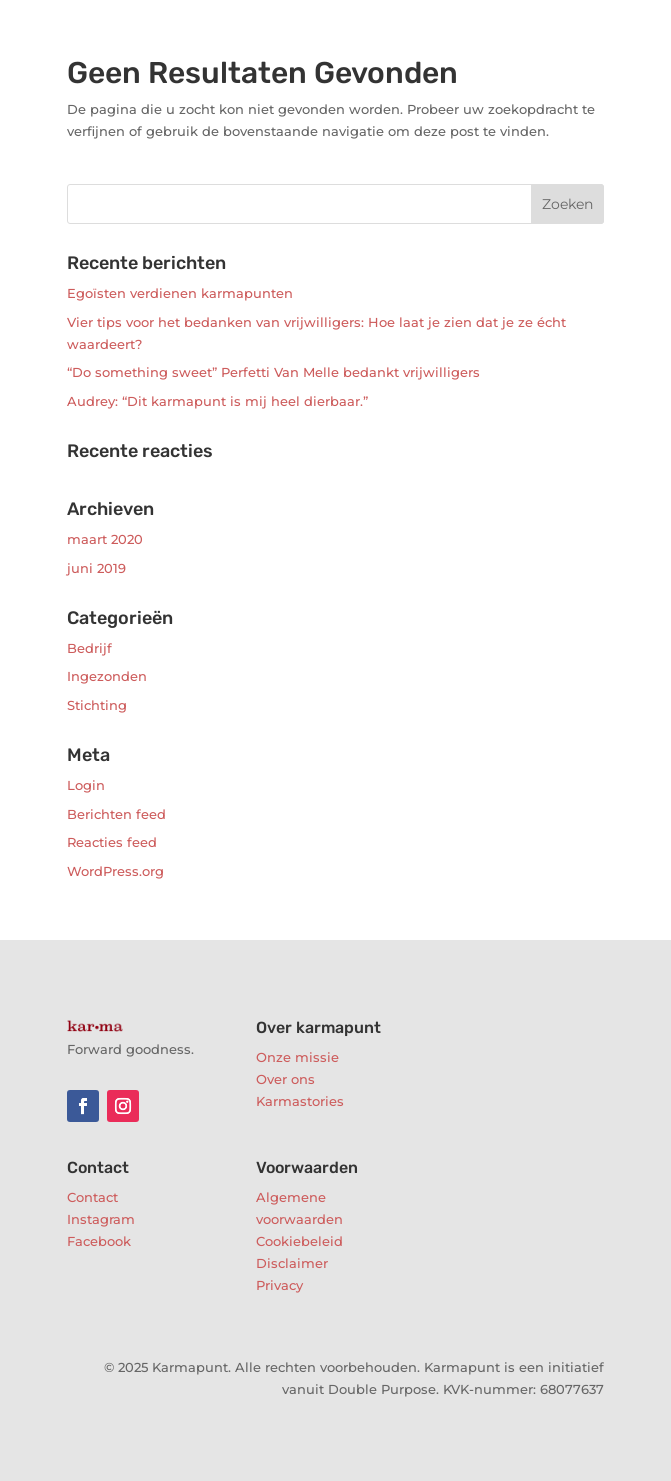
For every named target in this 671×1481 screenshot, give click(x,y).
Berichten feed (116, 814)
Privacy (279, 1285)
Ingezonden (107, 676)
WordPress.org (115, 871)
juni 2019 (96, 568)
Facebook (99, 1241)
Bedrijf (89, 648)
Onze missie (297, 1057)
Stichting (97, 705)
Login (86, 785)
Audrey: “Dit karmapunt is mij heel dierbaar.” (217, 401)
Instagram (101, 1219)
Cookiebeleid (299, 1241)
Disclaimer (292, 1263)
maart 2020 (105, 539)
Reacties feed (112, 842)
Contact (92, 1197)
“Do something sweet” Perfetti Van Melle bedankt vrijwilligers (273, 372)
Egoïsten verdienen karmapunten (180, 293)
